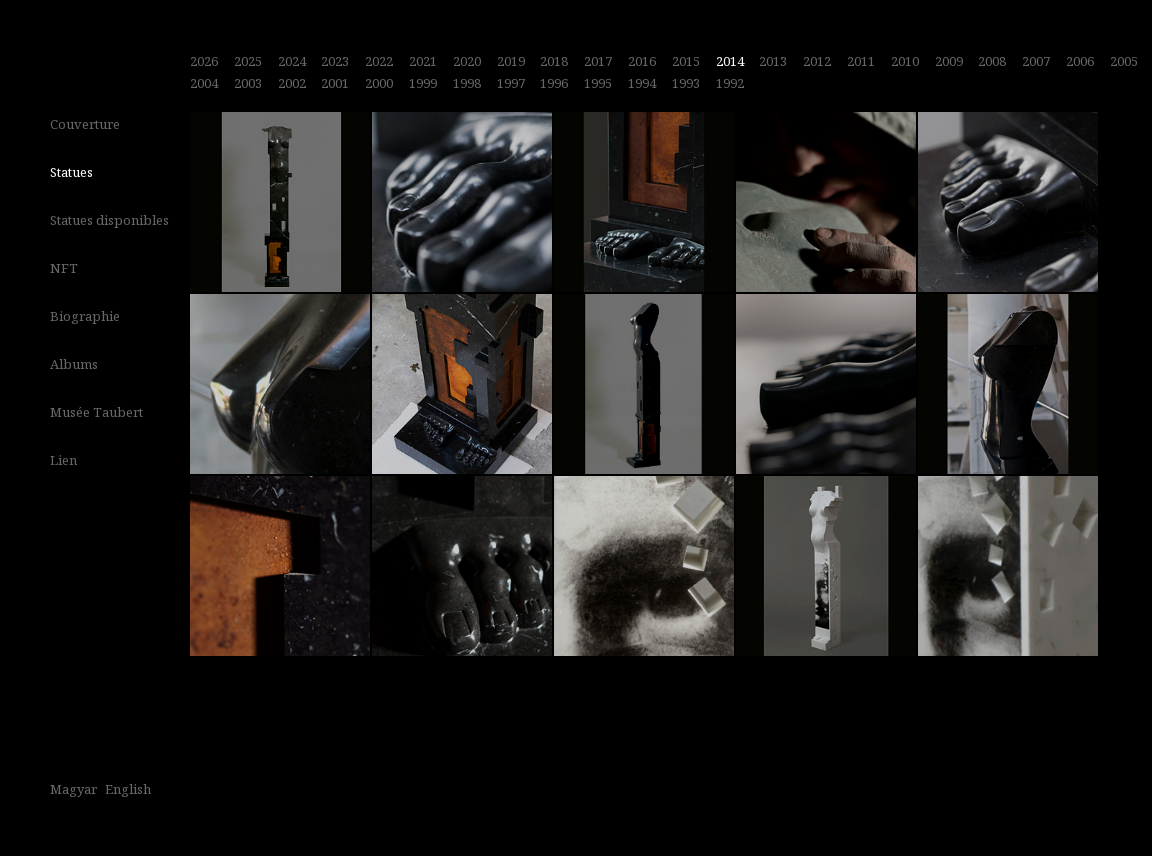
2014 (730, 61)
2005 (1124, 61)
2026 (204, 61)
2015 (686, 61)
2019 (511, 61)
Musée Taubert (96, 412)
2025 (248, 61)
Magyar (73, 789)
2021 (423, 61)
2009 (949, 61)
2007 (1036, 61)
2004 (204, 83)
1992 (730, 83)
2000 (379, 83)
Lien (63, 460)
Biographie (85, 316)
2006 (1080, 61)
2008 (992, 61)
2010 (905, 61)
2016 (642, 61)
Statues (71, 172)
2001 (335, 83)
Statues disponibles (109, 220)
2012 (817, 61)
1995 (598, 83)
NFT (64, 268)
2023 (335, 61)
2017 (598, 61)
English (128, 789)
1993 (686, 83)
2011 (861, 61)
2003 (248, 83)
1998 (467, 83)
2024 (292, 61)
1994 (642, 83)
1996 (554, 83)
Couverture (85, 124)
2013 (773, 61)
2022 (379, 61)
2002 (292, 83)
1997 (511, 83)
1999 (423, 83)
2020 (467, 61)
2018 (554, 61)
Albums (74, 364)
